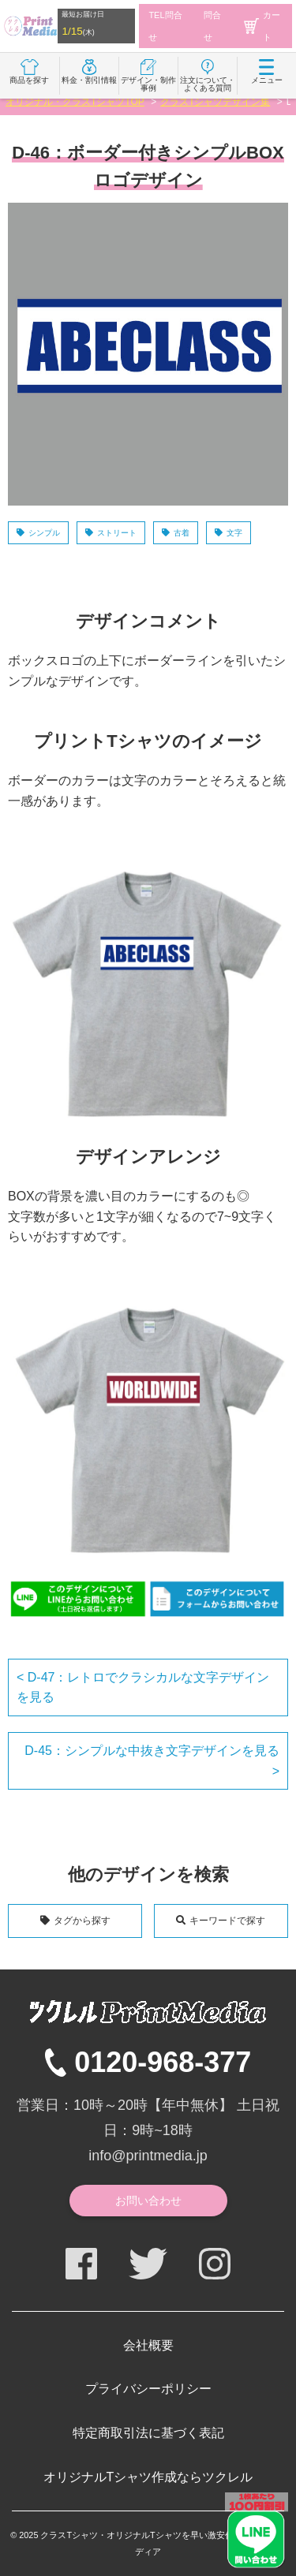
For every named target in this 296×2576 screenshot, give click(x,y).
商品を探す (29, 71)
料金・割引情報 (89, 71)
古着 (181, 532)
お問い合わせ (148, 2200)
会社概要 (148, 2345)
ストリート (117, 532)
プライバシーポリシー (148, 2388)
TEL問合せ (165, 26)
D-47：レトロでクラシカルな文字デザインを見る (143, 1687)
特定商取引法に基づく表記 (148, 2433)
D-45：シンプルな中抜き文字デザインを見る (151, 1750)
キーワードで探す (227, 1920)
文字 (234, 532)
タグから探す (82, 1920)
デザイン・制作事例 (148, 75)
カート (262, 26)
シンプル (44, 532)
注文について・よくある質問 (207, 75)
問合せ (212, 26)
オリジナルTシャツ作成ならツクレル (148, 2477)
